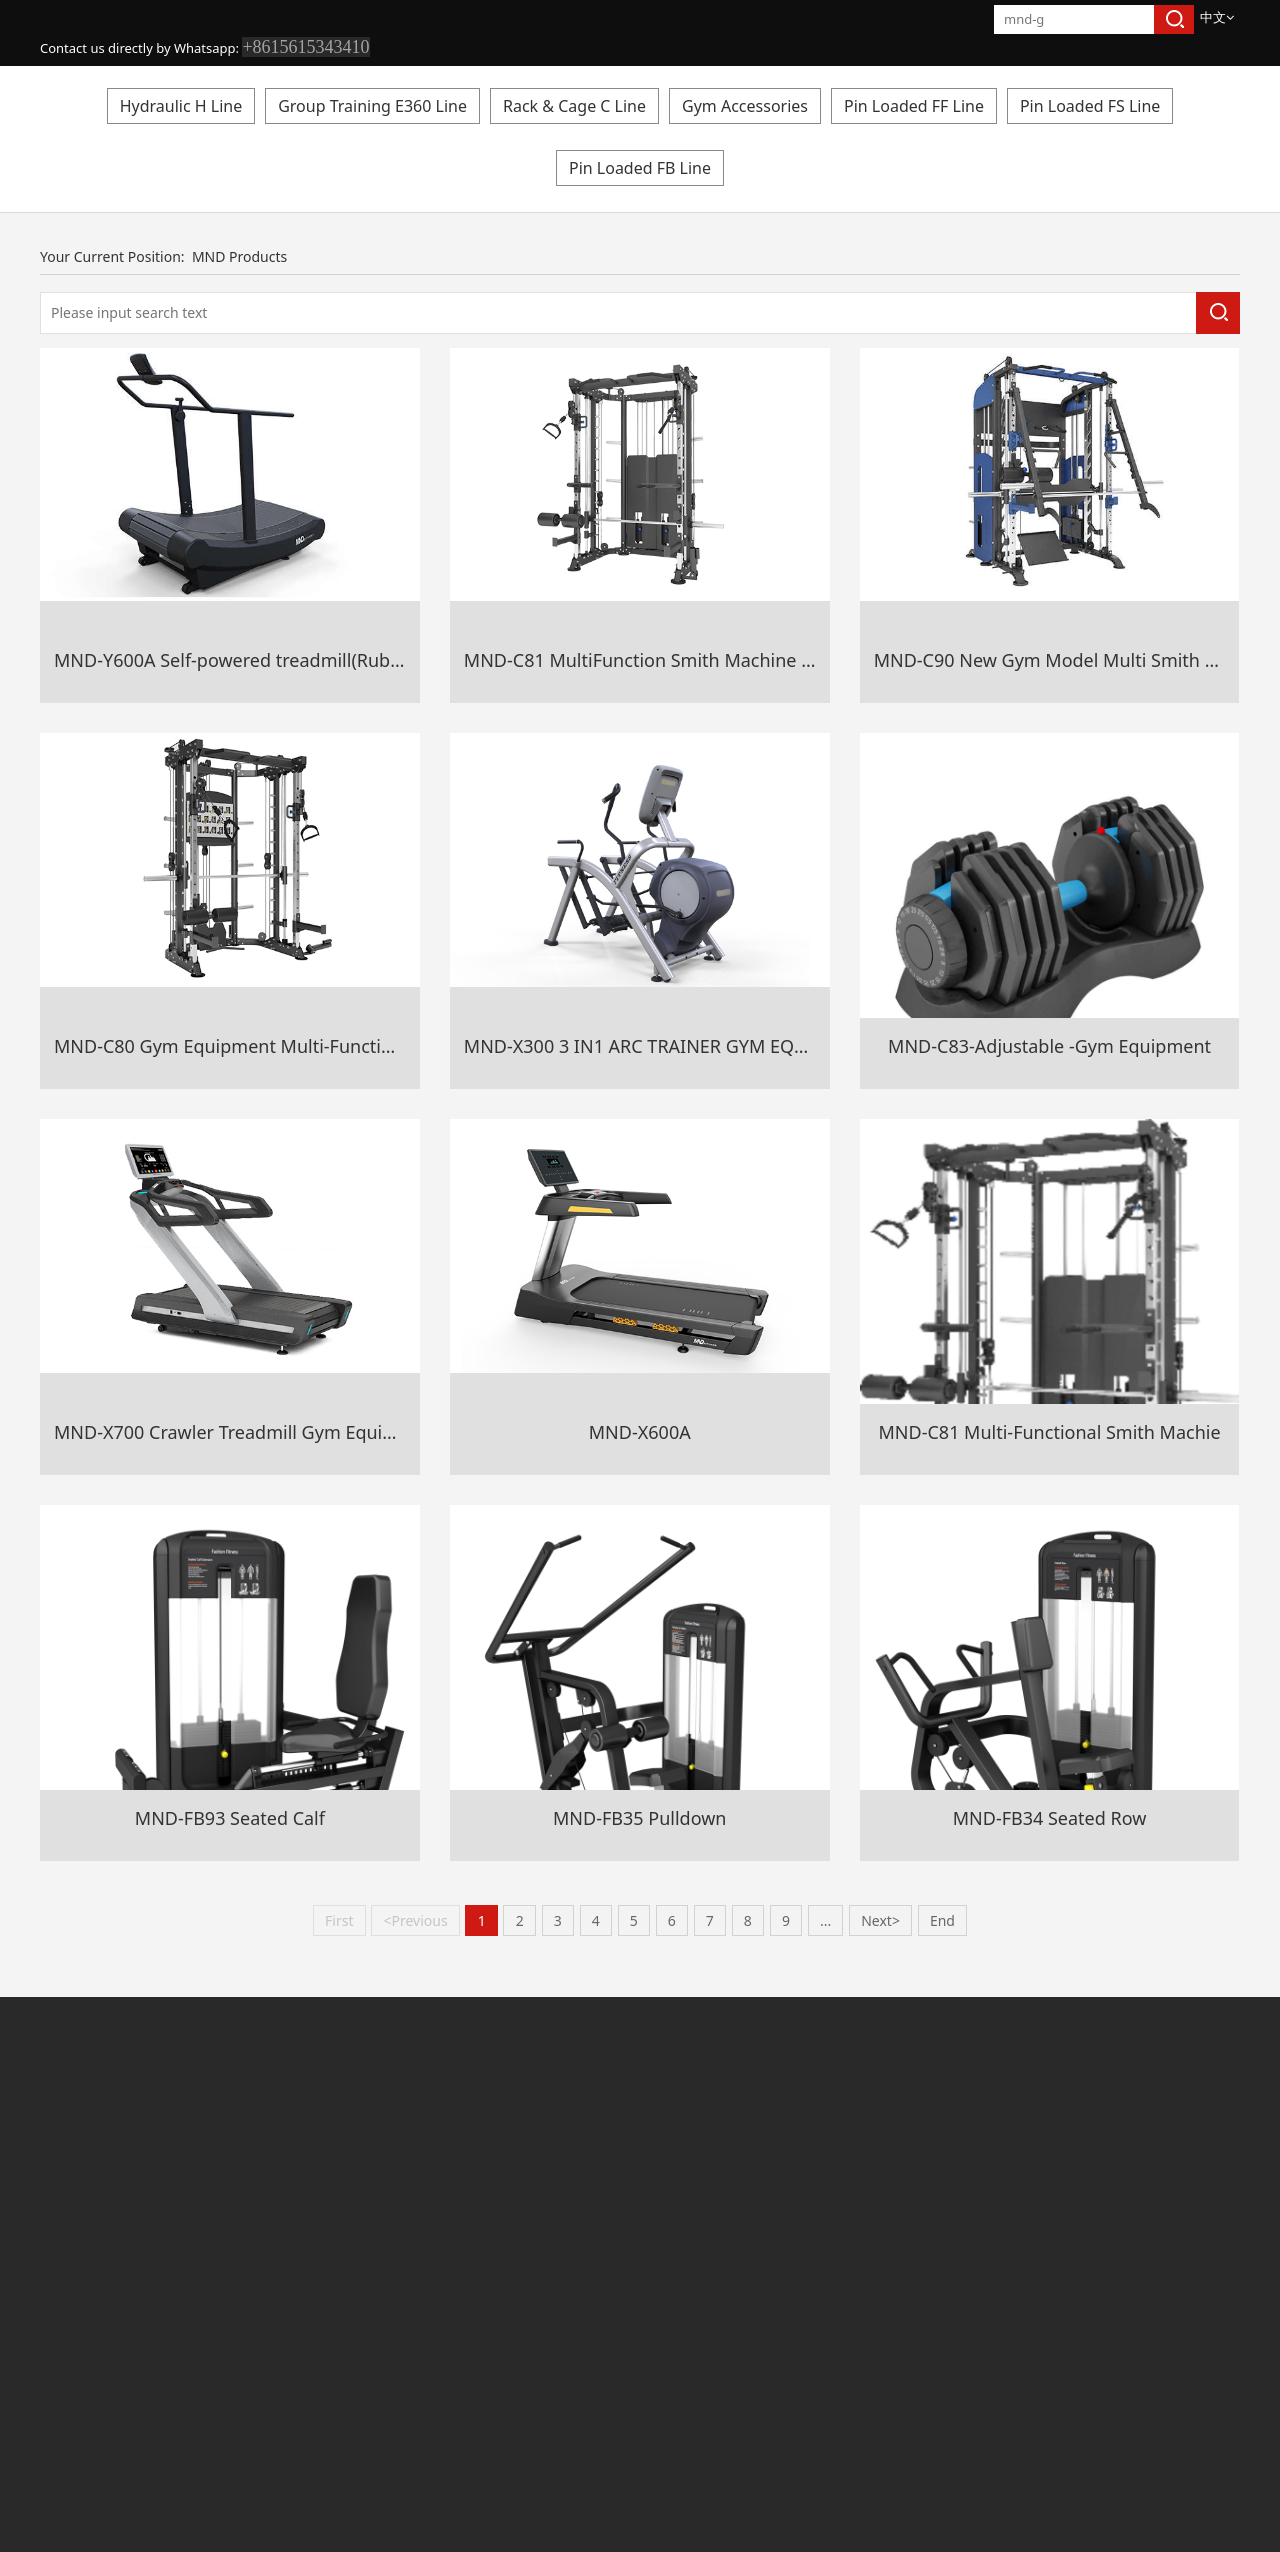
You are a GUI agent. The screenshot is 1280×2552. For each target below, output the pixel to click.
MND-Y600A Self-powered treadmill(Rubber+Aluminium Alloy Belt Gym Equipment (399, 660)
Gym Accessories (745, 106)
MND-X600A (640, 1432)
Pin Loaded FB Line (640, 168)
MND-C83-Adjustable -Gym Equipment (1049, 1046)
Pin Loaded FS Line (1090, 106)
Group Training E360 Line (372, 106)
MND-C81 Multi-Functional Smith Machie (1050, 1432)
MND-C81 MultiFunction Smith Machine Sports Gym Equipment (730, 660)
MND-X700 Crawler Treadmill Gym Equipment (246, 1432)
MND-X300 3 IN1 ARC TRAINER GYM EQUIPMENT (669, 1046)
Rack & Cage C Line (574, 106)
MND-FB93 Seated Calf (230, 1818)
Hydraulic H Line (181, 106)
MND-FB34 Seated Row (1050, 1818)
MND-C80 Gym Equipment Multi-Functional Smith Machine (301, 1046)
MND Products (239, 256)
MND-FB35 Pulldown (639, 1818)
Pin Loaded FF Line (914, 106)
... (825, 1920)
